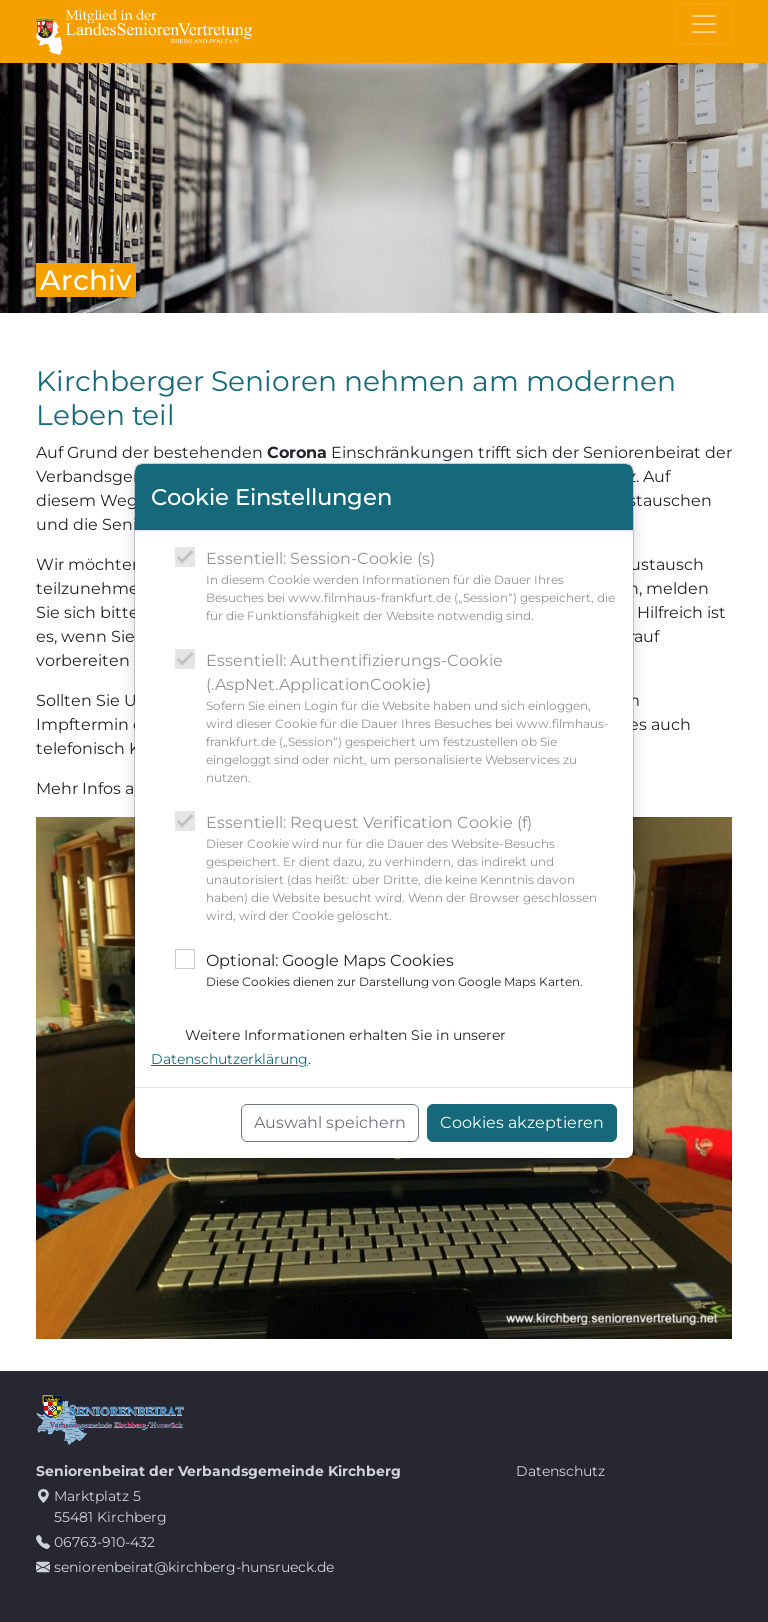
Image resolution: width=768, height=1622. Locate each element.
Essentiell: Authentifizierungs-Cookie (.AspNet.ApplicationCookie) (411, 719)
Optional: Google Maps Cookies (394, 971)
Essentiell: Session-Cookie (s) (411, 587)
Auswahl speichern (330, 1122)
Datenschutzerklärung (229, 1059)
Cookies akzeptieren (522, 1122)
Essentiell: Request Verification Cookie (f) (411, 869)
